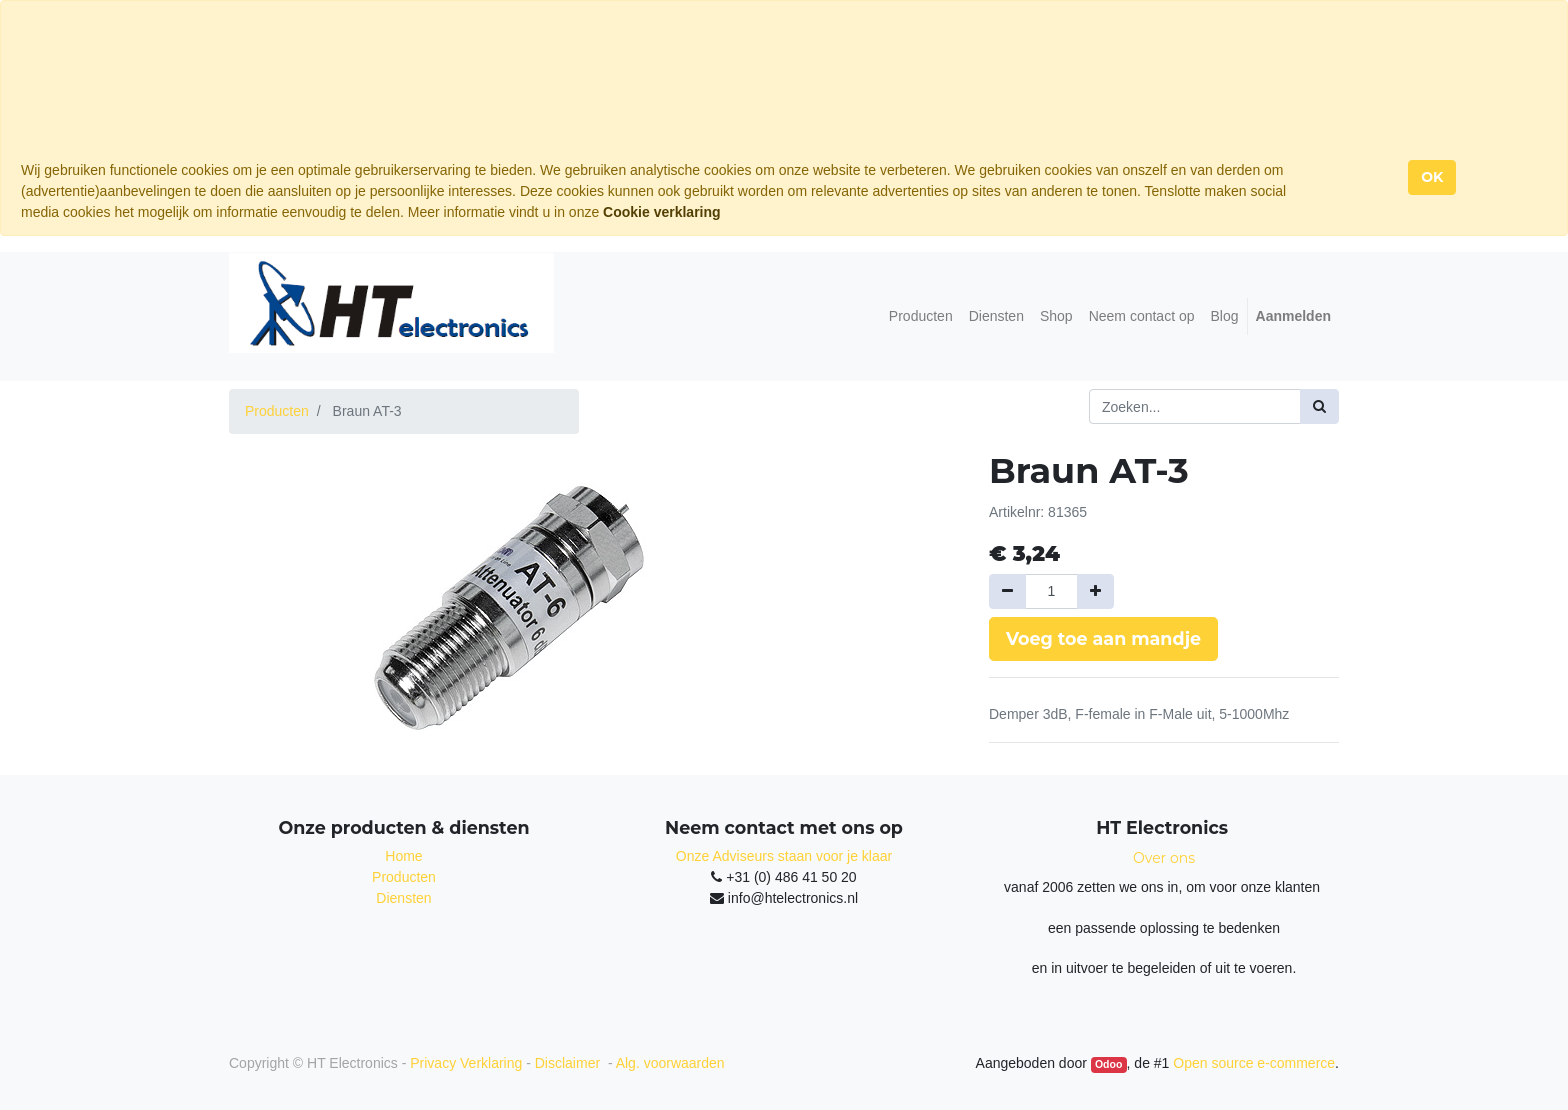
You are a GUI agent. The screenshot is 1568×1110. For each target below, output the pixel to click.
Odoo (1108, 1064)
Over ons (1164, 858)
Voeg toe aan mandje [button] (1103, 638)
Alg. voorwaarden (670, 1063)
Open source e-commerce (1254, 1063)
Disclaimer (569, 1063)
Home (403, 856)
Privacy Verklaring (466, 1063)
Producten (277, 411)
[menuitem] (921, 316)
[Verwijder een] (1007, 591)
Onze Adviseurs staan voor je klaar (784, 856)
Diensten (403, 898)
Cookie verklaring (662, 212)
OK (1432, 177)
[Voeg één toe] (1095, 591)
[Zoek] (1319, 406)
